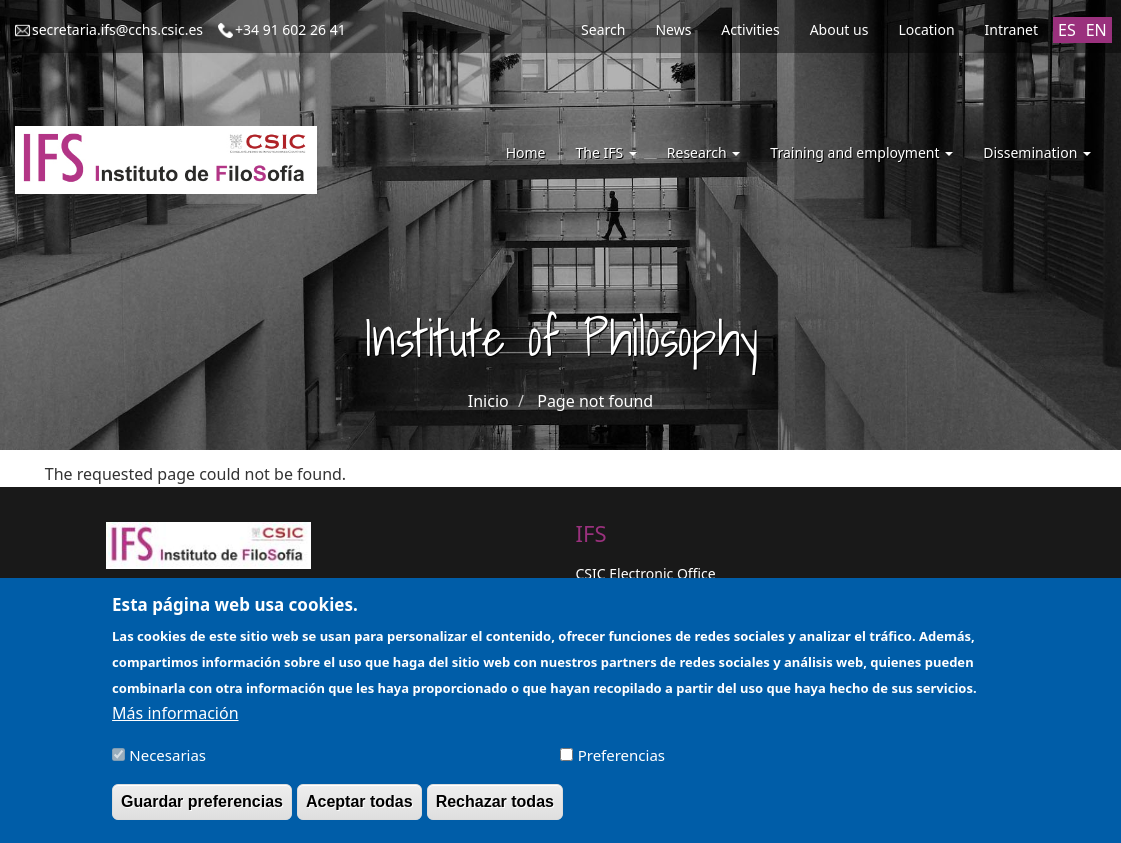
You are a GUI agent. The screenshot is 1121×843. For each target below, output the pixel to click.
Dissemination (1037, 152)
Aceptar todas (359, 809)
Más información (175, 721)
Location (926, 29)
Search (603, 29)
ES (1067, 30)
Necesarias (167, 763)
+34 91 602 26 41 (290, 29)
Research (704, 152)
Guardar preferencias (202, 809)
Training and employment (861, 152)
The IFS (605, 152)
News (673, 29)
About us (839, 29)
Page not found (595, 401)
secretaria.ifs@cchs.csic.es (117, 29)
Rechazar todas (495, 809)
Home (526, 152)
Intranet (1011, 29)
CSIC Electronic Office (646, 573)
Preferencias (621, 763)
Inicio (488, 401)
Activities (750, 29)
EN (1096, 30)
